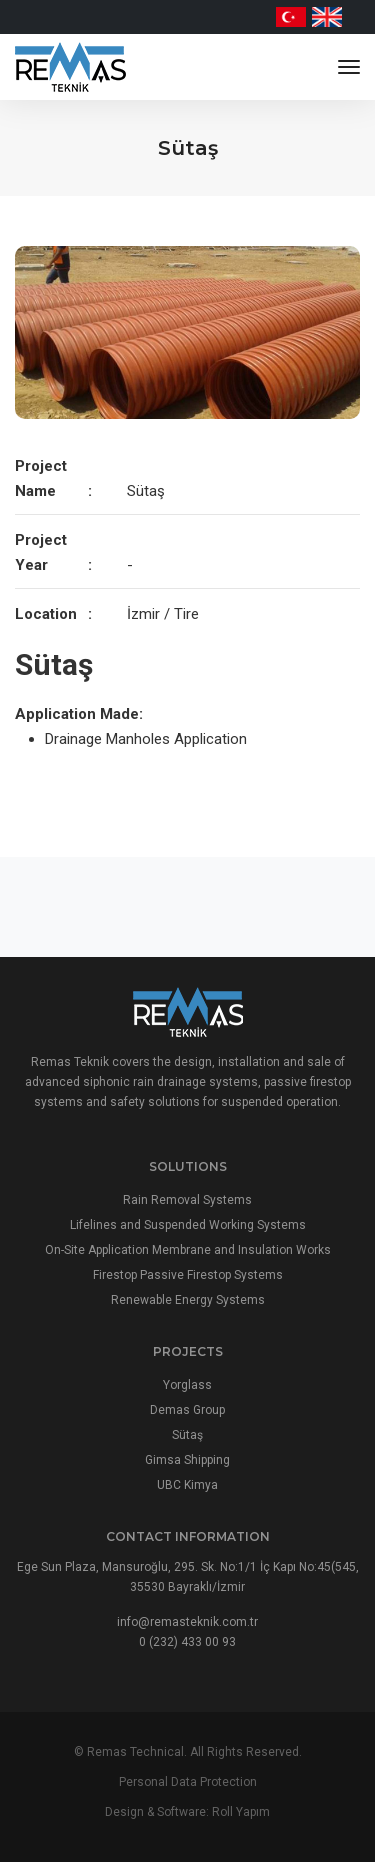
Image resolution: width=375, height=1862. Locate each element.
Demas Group (187, 1410)
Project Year (41, 552)
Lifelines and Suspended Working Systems (188, 1225)
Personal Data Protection (188, 1782)
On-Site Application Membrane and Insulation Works (188, 1250)
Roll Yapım (241, 1812)
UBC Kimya (187, 1485)
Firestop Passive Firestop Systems (188, 1275)
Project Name (41, 478)
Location (46, 614)
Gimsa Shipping (187, 1460)
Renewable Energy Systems (188, 1300)
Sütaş (187, 1435)
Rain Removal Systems (187, 1200)
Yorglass (187, 1385)
